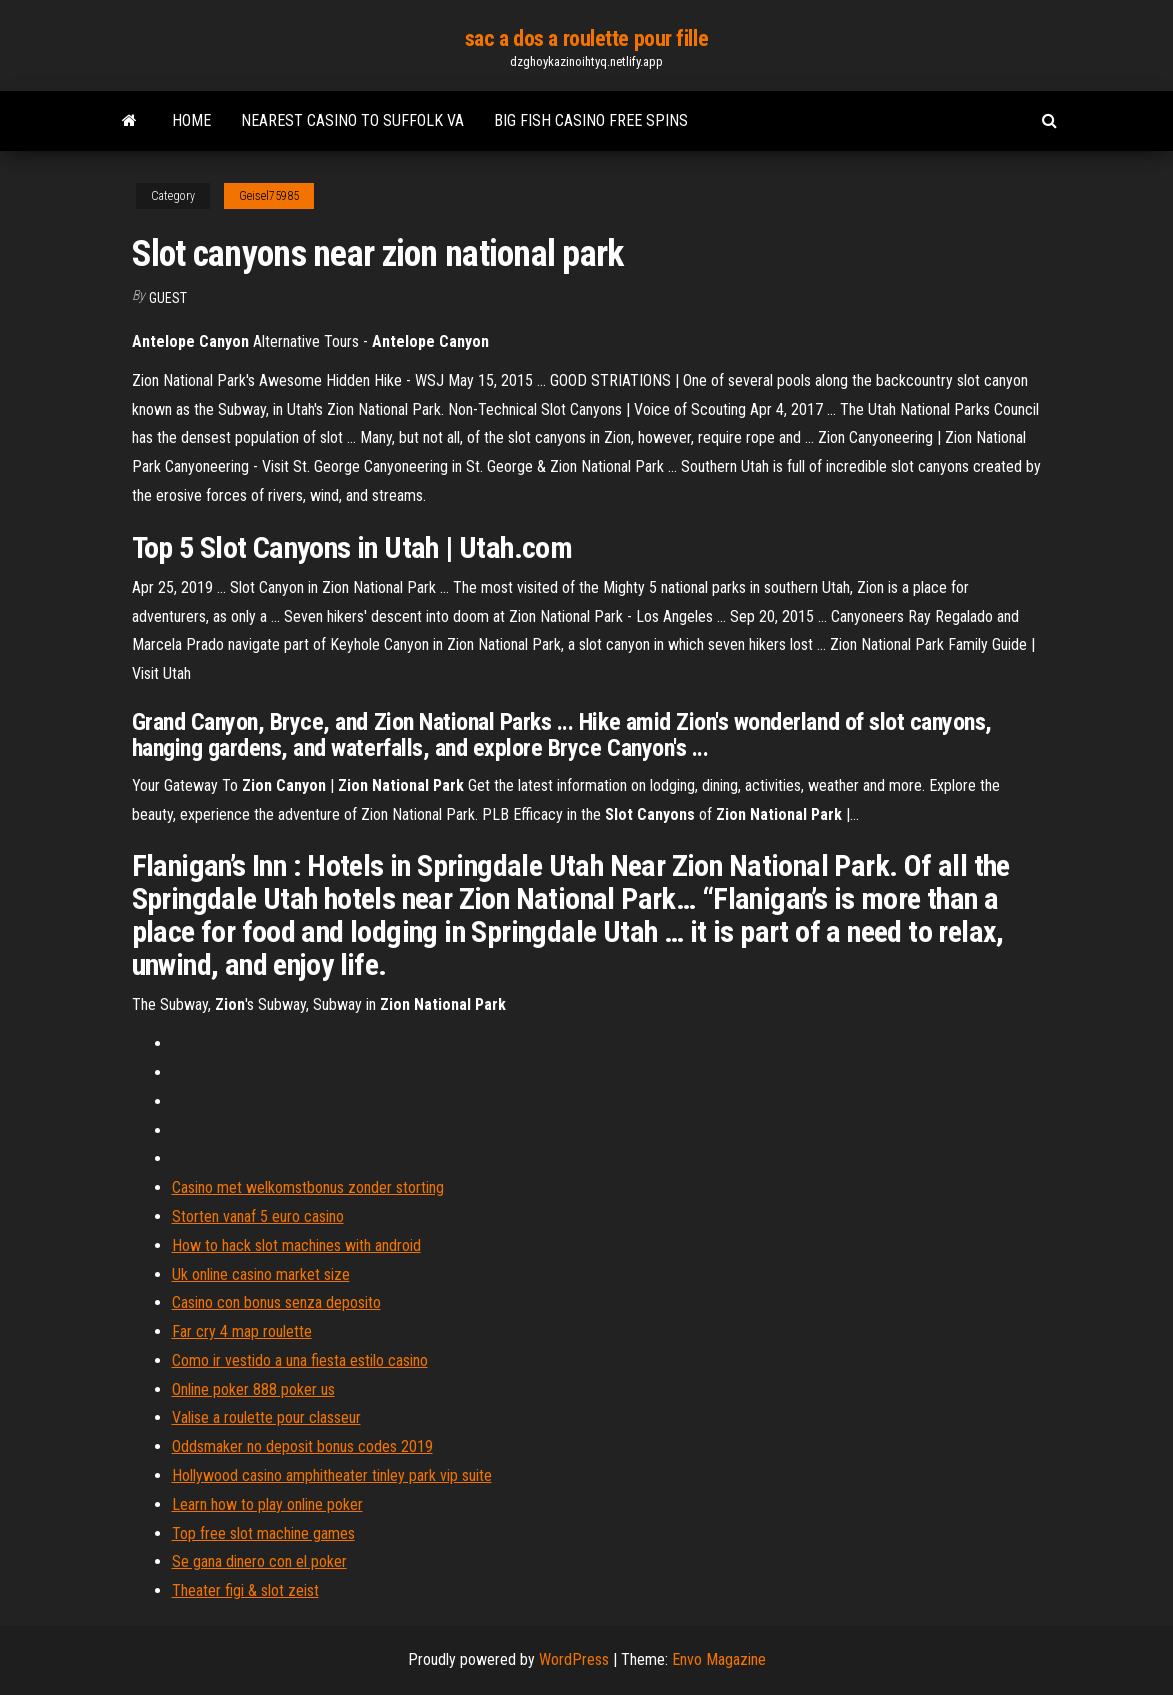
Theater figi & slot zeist (245, 1590)
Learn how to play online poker (267, 1504)
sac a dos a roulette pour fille (586, 38)
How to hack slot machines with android (296, 1245)
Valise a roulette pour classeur (266, 1417)
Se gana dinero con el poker (259, 1561)
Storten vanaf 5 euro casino (258, 1216)
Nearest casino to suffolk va (352, 120)
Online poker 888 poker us (253, 1389)
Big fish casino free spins (591, 120)
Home (191, 120)
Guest (168, 298)
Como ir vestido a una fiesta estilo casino (300, 1360)
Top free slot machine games (263, 1533)
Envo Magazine (719, 1659)
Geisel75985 (269, 196)
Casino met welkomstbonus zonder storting (308, 1187)
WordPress (574, 1659)
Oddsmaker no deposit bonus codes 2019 (302, 1446)
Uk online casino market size (261, 1274)
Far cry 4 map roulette (242, 1331)
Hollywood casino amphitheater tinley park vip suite (332, 1475)
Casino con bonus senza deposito (276, 1302)
